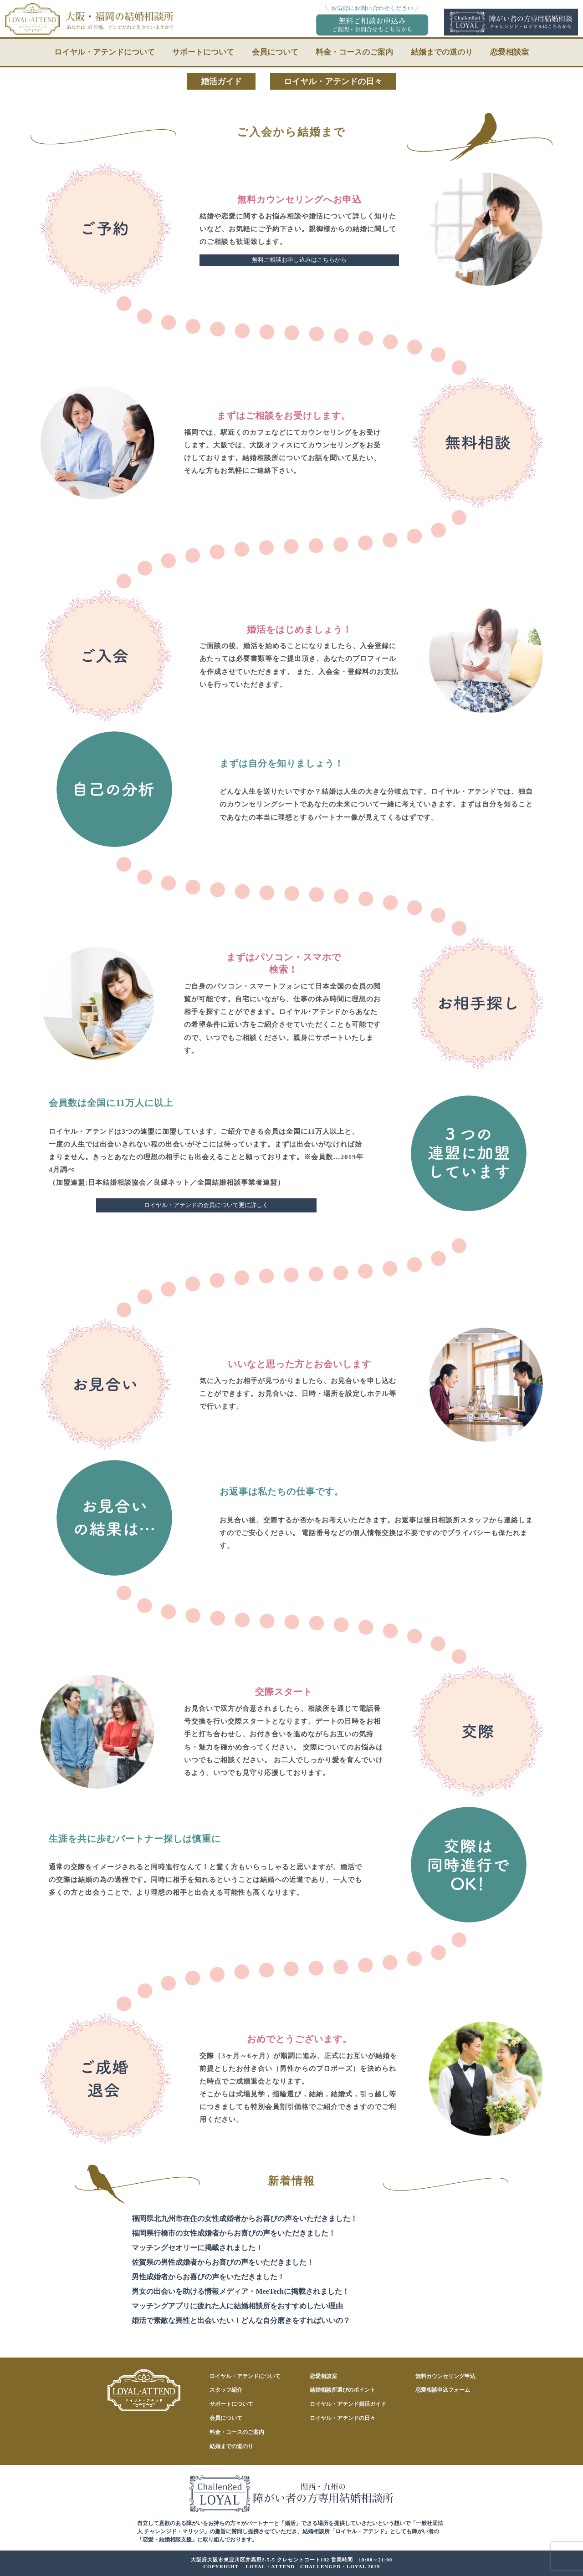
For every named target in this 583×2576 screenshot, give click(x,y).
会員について (275, 52)
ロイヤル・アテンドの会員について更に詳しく (206, 1205)
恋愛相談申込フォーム (442, 2390)
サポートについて (203, 52)
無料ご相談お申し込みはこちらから (299, 260)
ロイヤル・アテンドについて (104, 52)
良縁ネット (171, 1182)
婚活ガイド (221, 81)
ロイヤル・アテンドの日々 (333, 81)
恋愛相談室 (509, 52)
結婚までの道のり (442, 52)
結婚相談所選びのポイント (342, 2390)
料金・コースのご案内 (354, 52)
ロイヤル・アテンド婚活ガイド (348, 2404)
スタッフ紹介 (226, 2390)
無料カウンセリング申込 (445, 2376)
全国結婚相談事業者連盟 (237, 1182)
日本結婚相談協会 (117, 1182)
